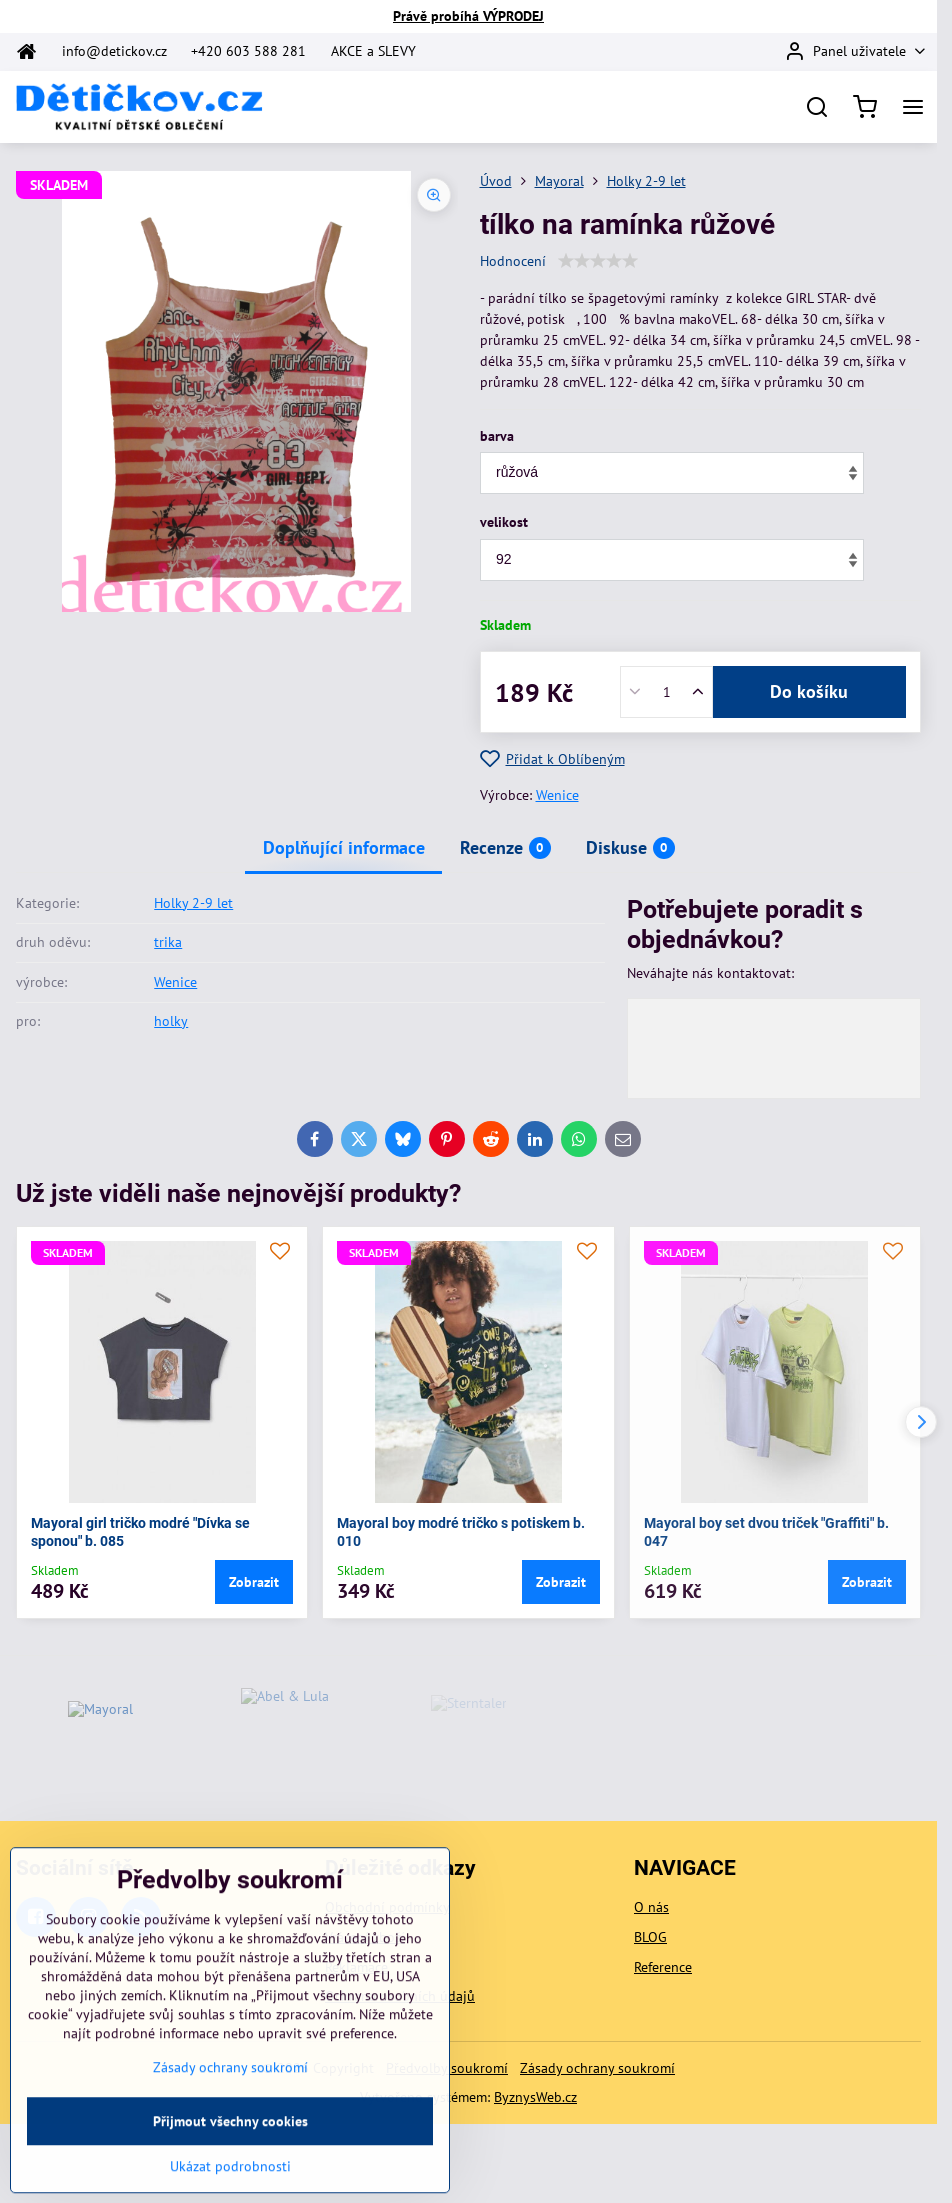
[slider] (598, 261)
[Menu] (913, 107)
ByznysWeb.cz (535, 2097)
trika (168, 942)
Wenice (557, 795)
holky (171, 1021)
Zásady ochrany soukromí (597, 2068)
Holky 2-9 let (193, 903)
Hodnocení (513, 261)
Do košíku (809, 691)
